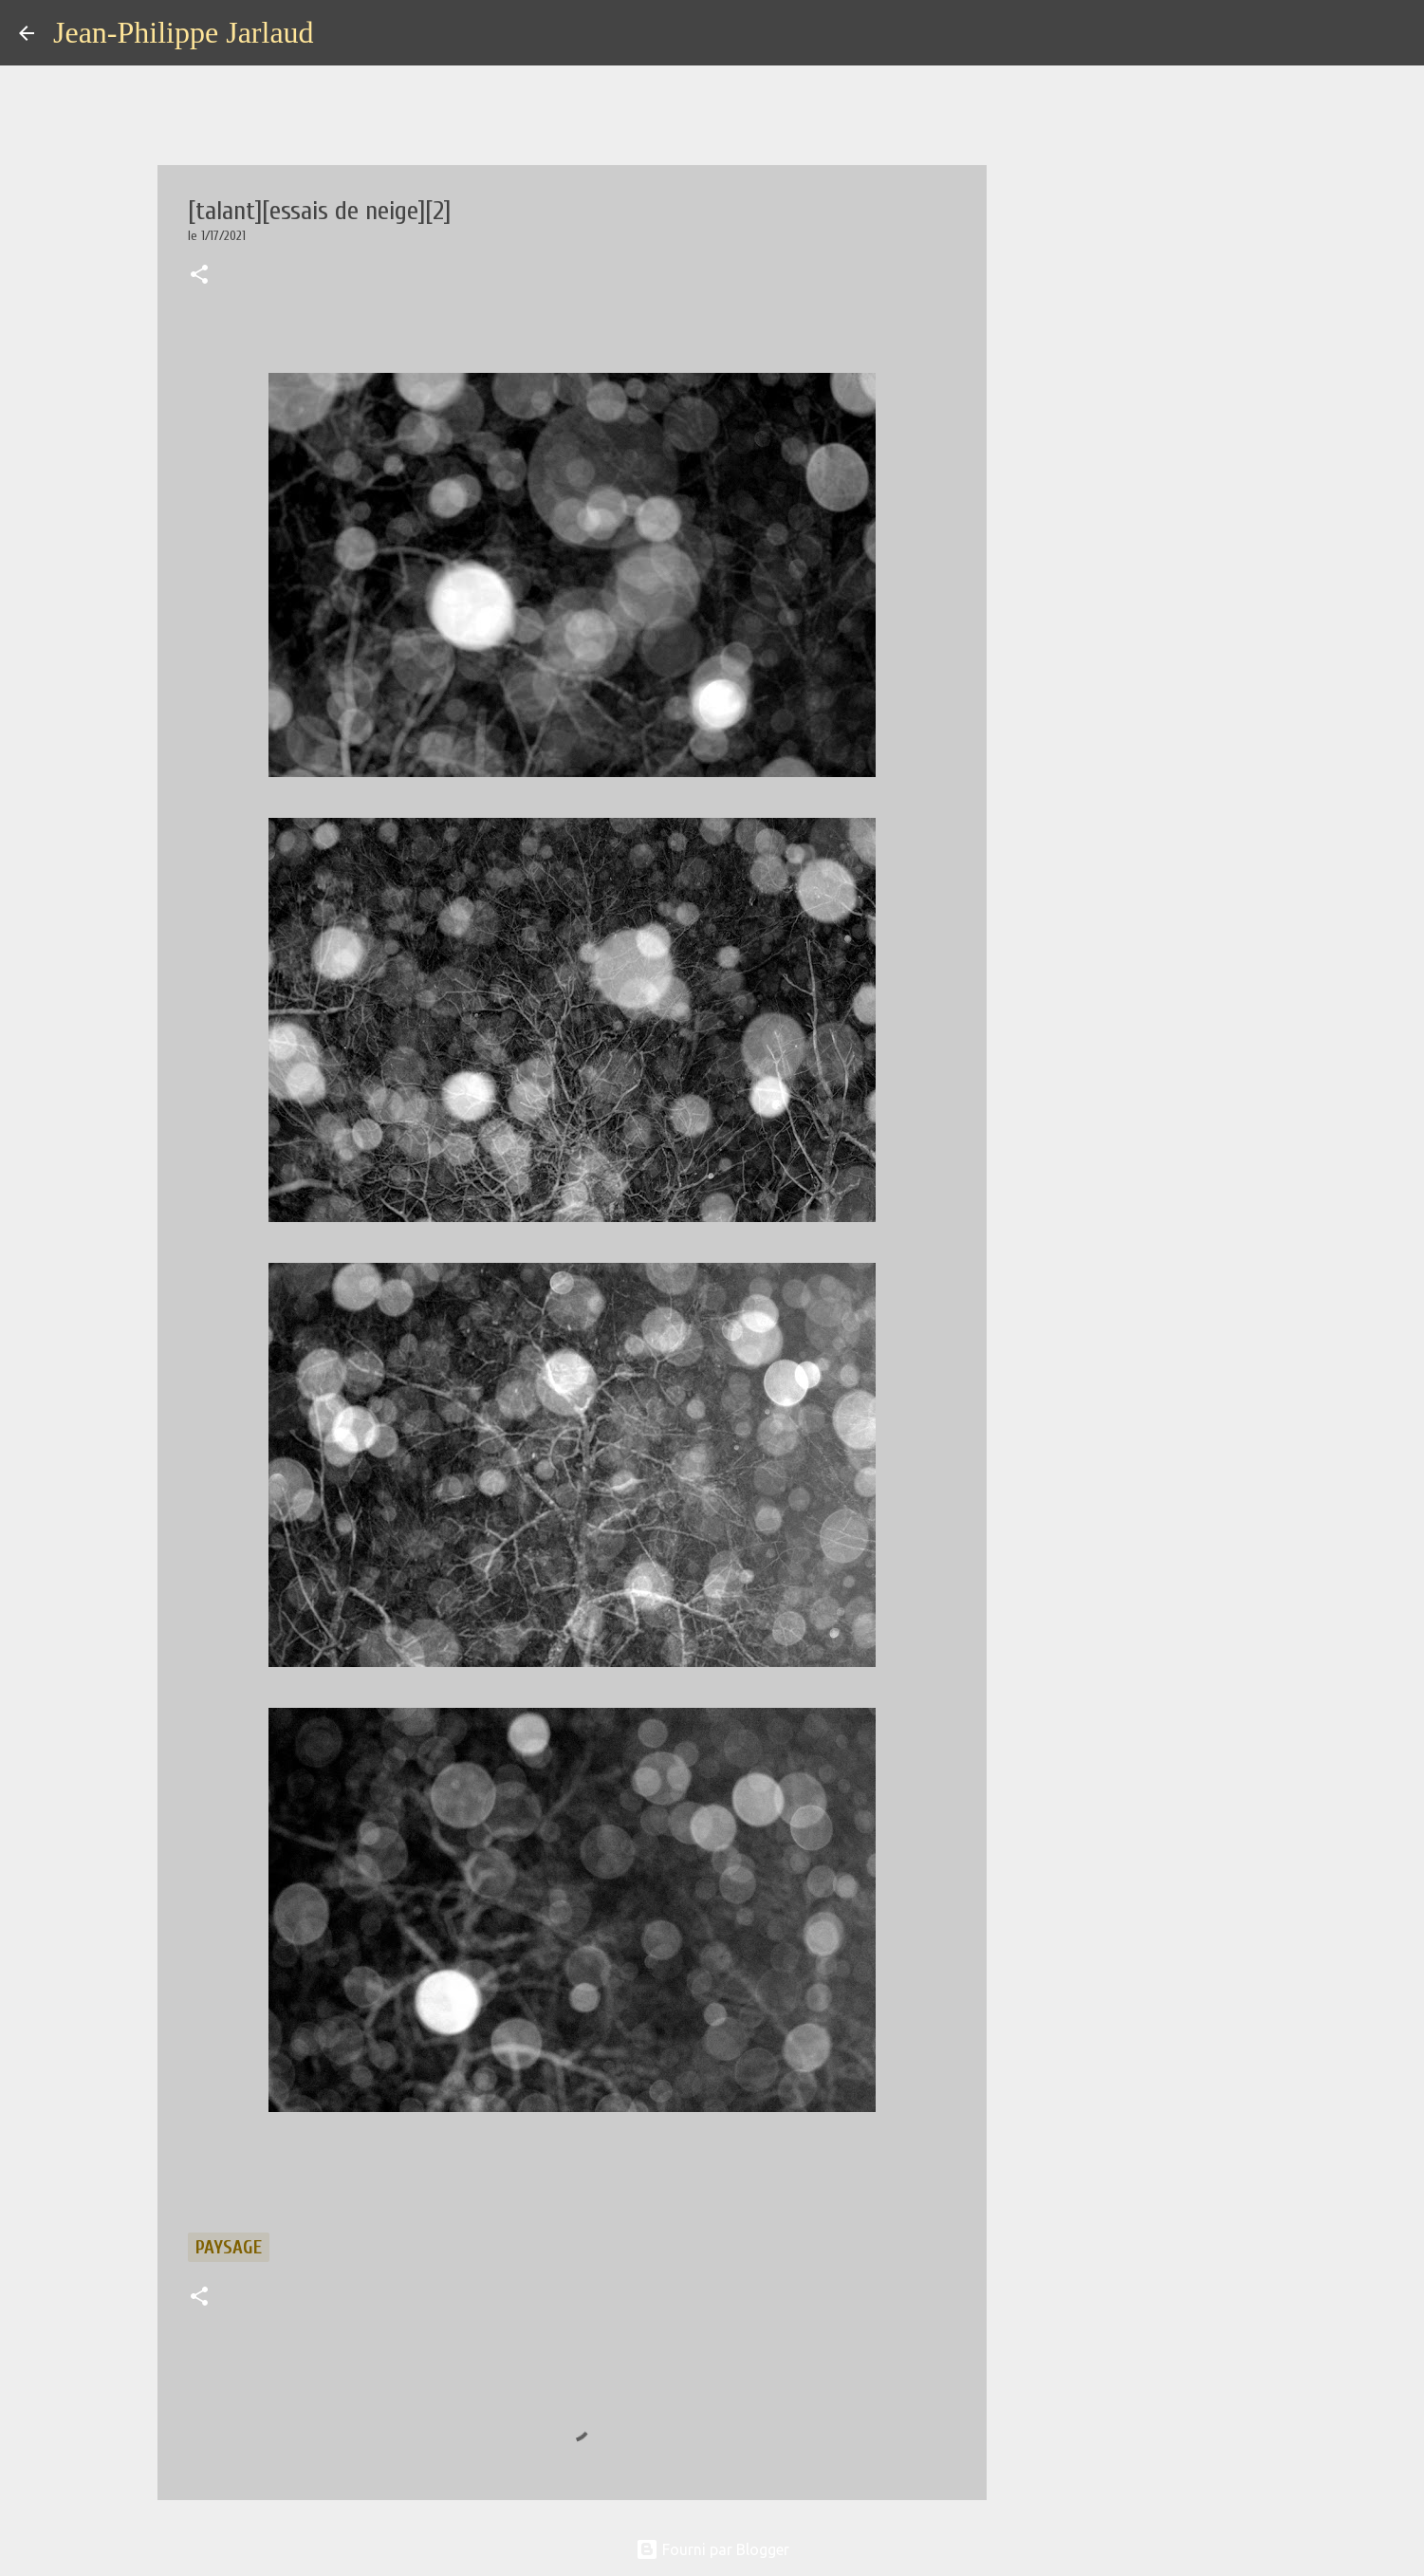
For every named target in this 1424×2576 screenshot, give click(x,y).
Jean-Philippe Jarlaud (183, 32)
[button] (199, 276)
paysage (228, 2247)
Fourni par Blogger (712, 2549)
